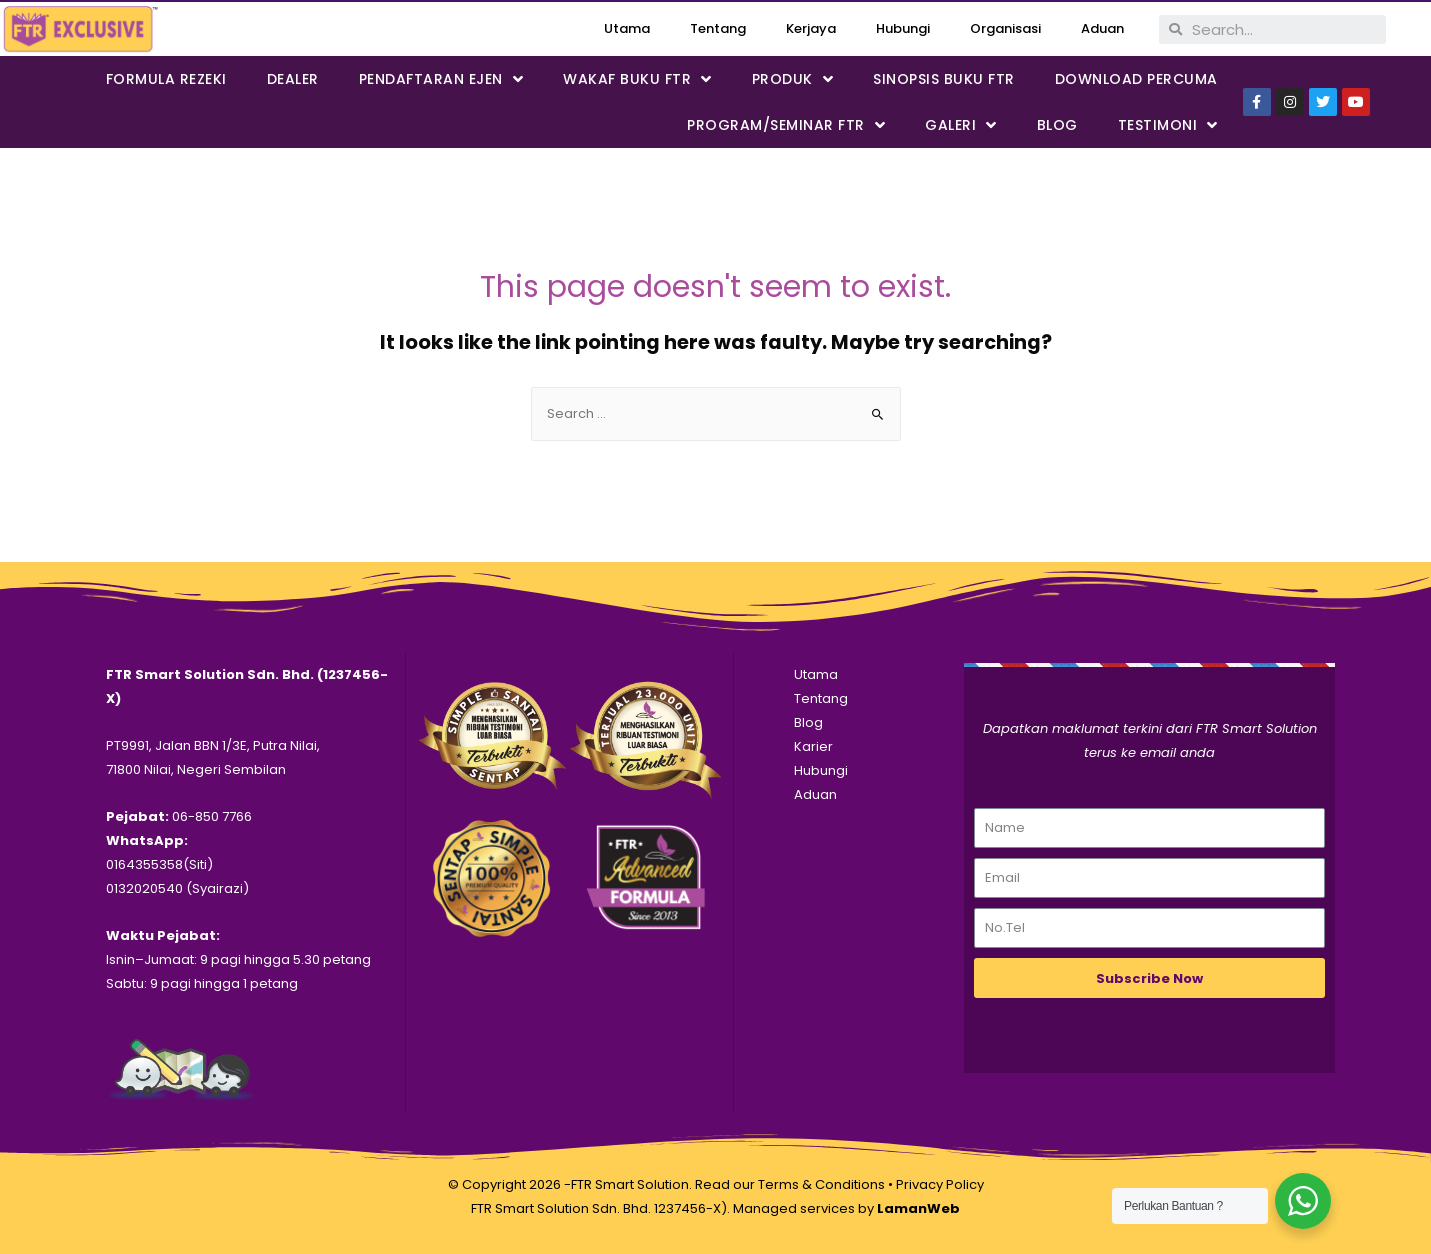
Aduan (1102, 28)
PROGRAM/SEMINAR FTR (786, 125)
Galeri (961, 125)
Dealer (293, 79)
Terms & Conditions (821, 1184)
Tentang (718, 28)
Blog (1057, 125)
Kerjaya (811, 28)
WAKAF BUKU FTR (637, 79)
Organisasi (1005, 28)
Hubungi (903, 28)
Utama (627, 28)
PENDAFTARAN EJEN (441, 79)
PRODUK (793, 79)
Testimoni (1168, 125)
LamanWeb (918, 1208)
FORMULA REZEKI (166, 79)
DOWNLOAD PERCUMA (1136, 79)
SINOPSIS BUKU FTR (944, 79)
